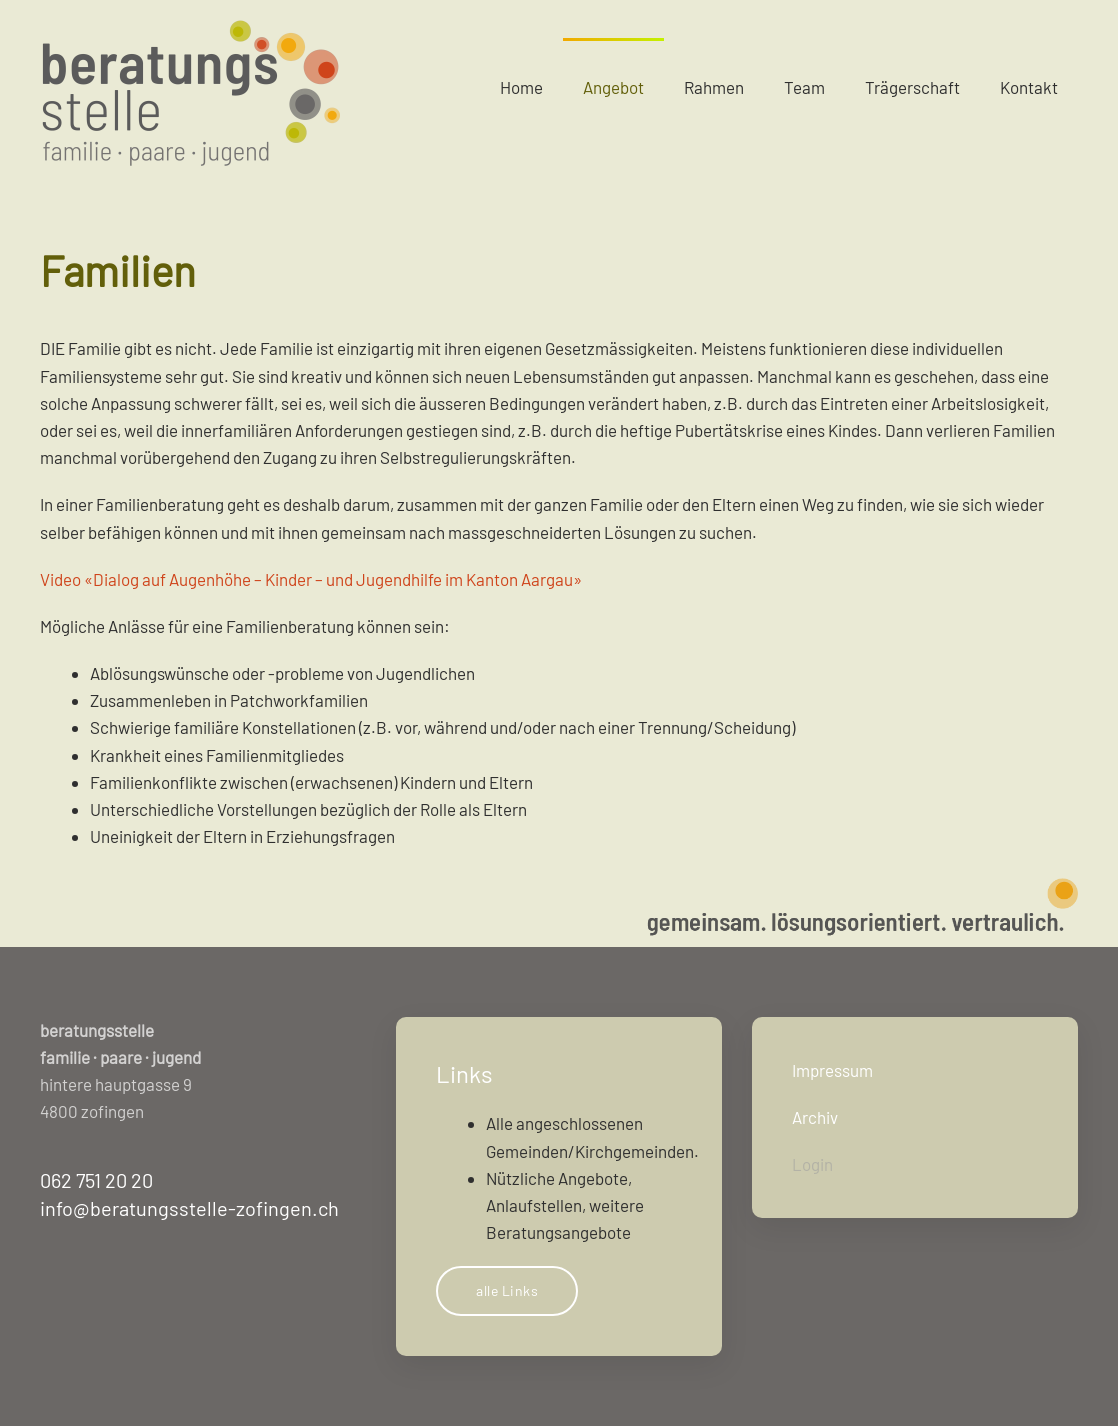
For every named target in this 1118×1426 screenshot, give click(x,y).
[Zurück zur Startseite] (190, 87)
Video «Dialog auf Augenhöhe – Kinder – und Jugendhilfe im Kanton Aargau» (311, 579)
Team (804, 87)
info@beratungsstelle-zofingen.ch (189, 1208)
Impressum (832, 1070)
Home (521, 87)
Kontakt (1029, 87)
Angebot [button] (613, 87)
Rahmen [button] (714, 87)
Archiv (815, 1117)
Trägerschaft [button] (912, 87)
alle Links (507, 1290)
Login (812, 1164)
